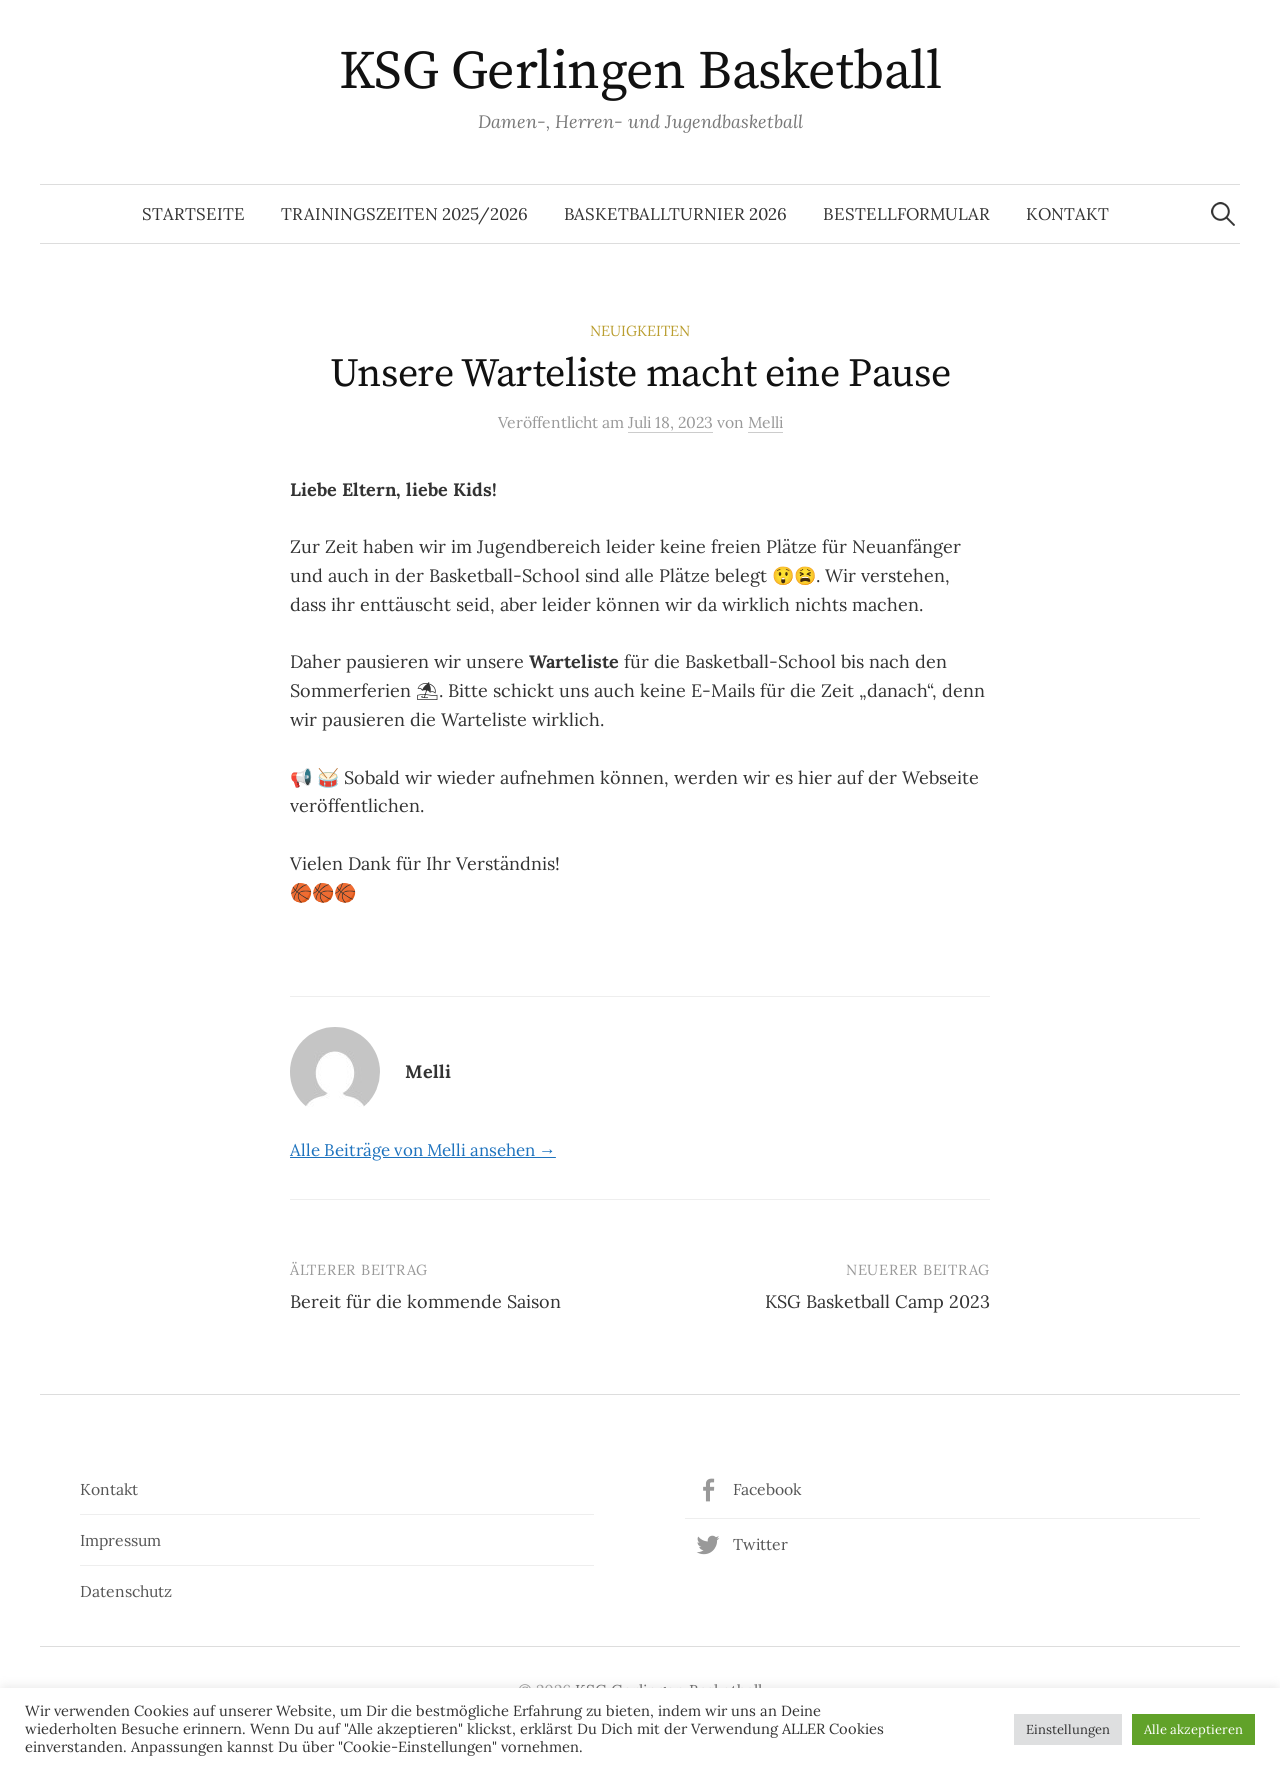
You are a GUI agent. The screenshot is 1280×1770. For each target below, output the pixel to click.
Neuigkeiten (640, 330)
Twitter (760, 1544)
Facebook (767, 1489)
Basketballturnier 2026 (675, 214)
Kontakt (1067, 214)
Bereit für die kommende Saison (425, 1301)
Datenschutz (126, 1591)
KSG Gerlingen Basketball (640, 72)
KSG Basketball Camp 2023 (877, 1301)
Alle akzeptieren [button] (1193, 1729)
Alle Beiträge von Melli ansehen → (423, 1150)
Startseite (193, 214)
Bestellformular (906, 214)
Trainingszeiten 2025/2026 (404, 214)
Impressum (120, 1540)
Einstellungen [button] (1068, 1729)
